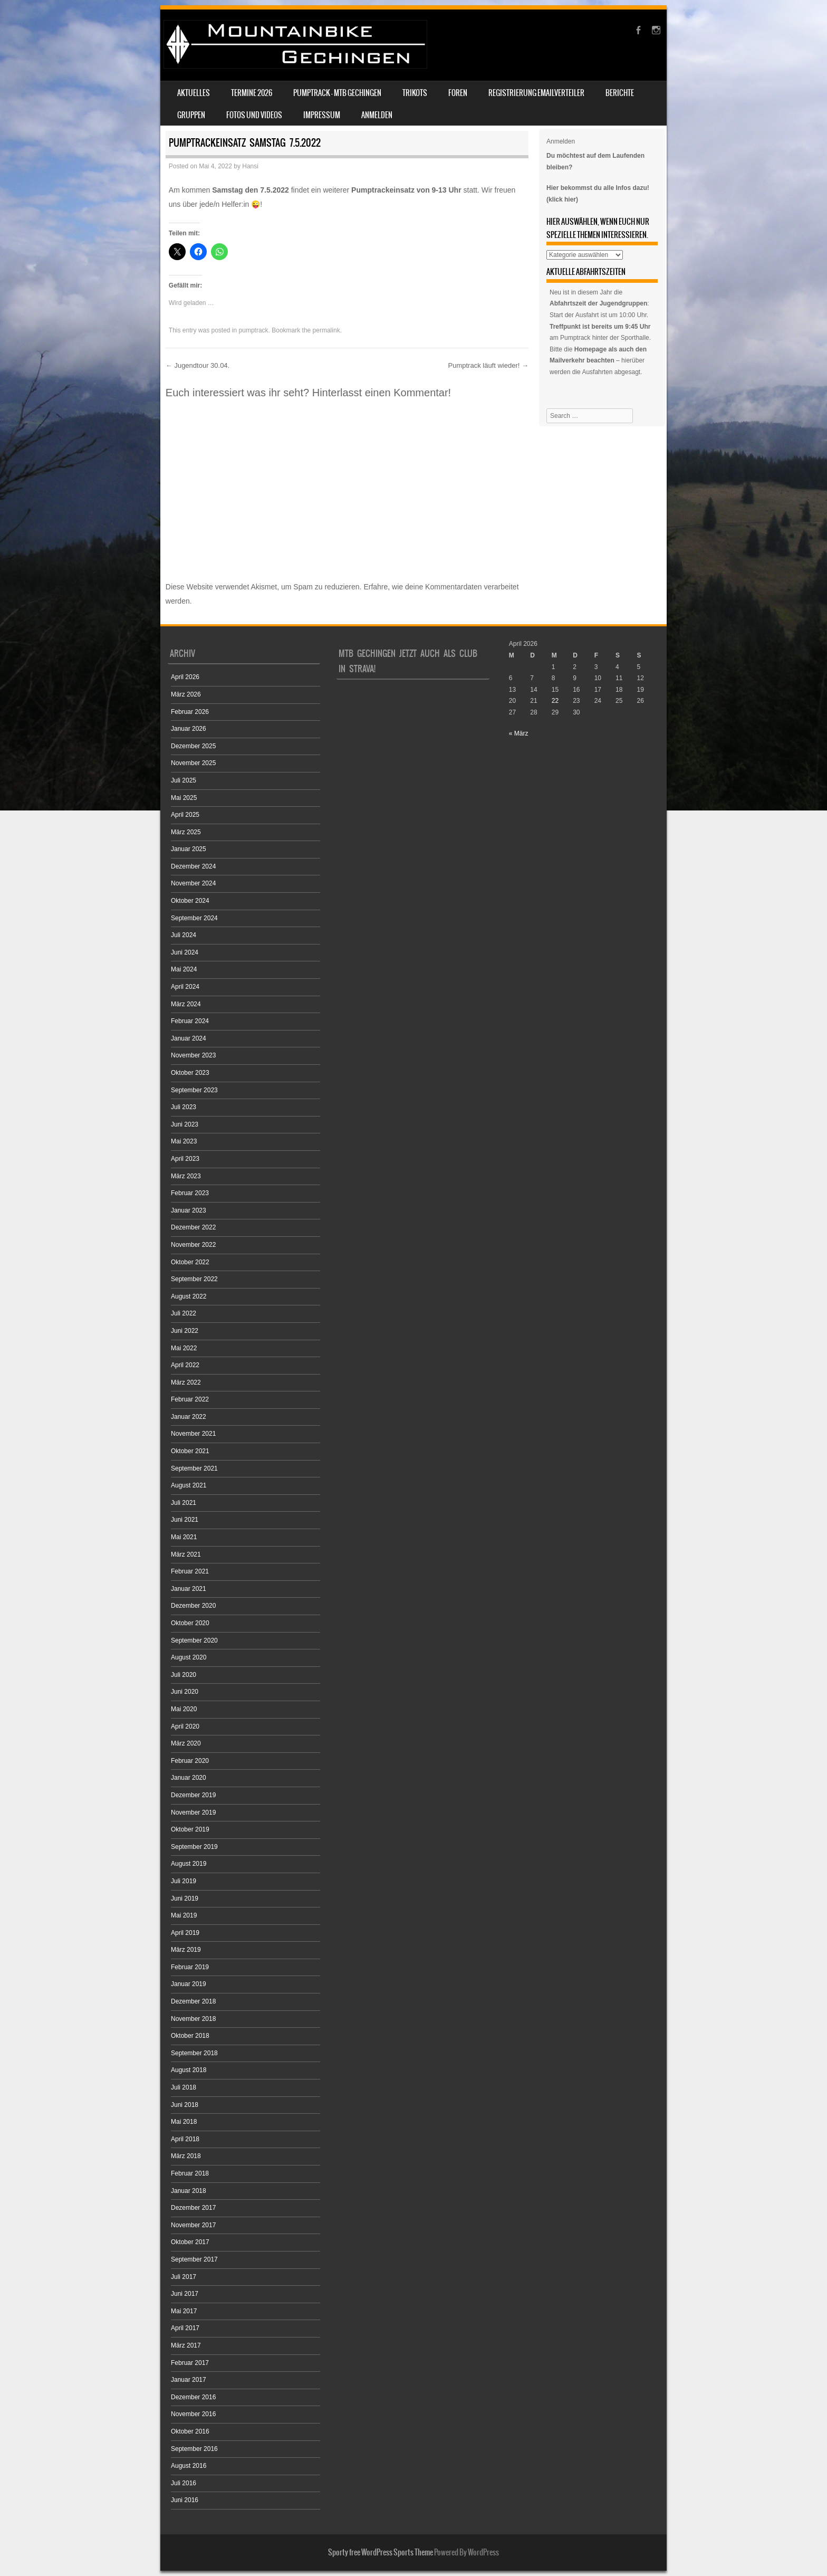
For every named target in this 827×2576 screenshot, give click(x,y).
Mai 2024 (184, 969)
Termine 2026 (251, 93)
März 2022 (186, 1382)
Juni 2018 (184, 2104)
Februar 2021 (190, 1571)
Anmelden (376, 115)
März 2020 (186, 1743)
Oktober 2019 (190, 1829)
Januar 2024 (188, 1038)
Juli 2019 (183, 1881)
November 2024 (193, 883)
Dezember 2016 (193, 2397)
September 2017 (194, 2259)
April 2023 (185, 1158)
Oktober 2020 (190, 1623)
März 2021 (186, 1554)
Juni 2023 (184, 1124)
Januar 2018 (188, 2191)
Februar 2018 (190, 2173)
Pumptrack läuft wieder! (488, 365)
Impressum (321, 115)
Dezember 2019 (193, 1795)
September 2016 (194, 2449)
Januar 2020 (188, 1777)
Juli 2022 (183, 1313)
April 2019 (185, 1932)
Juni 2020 (184, 1691)
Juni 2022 (184, 1330)
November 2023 (193, 1055)
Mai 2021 (184, 1537)
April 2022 (185, 1365)
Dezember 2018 (193, 2001)
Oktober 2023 (190, 1072)
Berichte (619, 93)
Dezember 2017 (193, 2207)
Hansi (250, 166)
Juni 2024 (184, 952)
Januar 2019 (188, 1984)
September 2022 (194, 1279)
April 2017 (185, 2328)
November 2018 (193, 2018)
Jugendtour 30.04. (197, 365)
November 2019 (193, 1812)
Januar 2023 (188, 1210)
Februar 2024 (190, 1021)
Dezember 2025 (193, 746)
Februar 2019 (190, 1967)
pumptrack (253, 330)
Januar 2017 (188, 2379)
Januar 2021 (188, 1588)
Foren (457, 93)
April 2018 (185, 2139)
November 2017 (193, 2225)
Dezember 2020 (193, 1605)
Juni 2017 (184, 2293)
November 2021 (193, 1433)
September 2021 (194, 1468)
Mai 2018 (184, 2121)
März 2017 (186, 2345)
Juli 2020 (183, 1674)
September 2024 (194, 918)
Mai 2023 (184, 1141)
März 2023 (186, 1176)
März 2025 (186, 832)
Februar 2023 (190, 1193)
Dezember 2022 (193, 1227)
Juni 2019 (184, 1898)
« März (518, 733)
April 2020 (185, 1726)
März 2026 (186, 694)
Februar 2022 (190, 1399)
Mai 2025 (184, 798)
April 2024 (185, 986)
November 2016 (193, 2414)
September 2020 (194, 1640)
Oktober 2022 (190, 1262)
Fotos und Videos (254, 115)
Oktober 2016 (190, 2431)
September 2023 (194, 1090)
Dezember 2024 (193, 866)
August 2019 (188, 1863)
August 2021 (188, 1485)
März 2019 (186, 1949)
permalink (326, 330)
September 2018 (194, 2053)
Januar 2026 (188, 728)
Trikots (414, 93)
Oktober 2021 (190, 1451)
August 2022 (188, 1296)
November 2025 (193, 763)
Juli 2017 (183, 2277)
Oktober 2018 (190, 2035)
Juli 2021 (183, 1502)
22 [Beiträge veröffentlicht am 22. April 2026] (555, 700)
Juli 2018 (183, 2087)
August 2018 (188, 2070)
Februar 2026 (190, 711)
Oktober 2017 (190, 2242)
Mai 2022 (184, 1348)
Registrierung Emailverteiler (536, 93)
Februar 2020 (190, 1760)
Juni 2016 (184, 2500)
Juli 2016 (183, 2483)
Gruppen (191, 115)
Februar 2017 (190, 2363)
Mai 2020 (184, 1709)
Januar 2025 (188, 849)
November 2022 (193, 1244)
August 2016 (188, 2465)
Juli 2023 (183, 1107)
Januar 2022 (188, 1416)
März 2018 (186, 2156)
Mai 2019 (184, 1915)
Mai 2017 (184, 2311)
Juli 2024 (183, 935)
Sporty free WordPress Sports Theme (380, 2552)
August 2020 (188, 1657)
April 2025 (185, 814)
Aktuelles (193, 93)
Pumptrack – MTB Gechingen (337, 93)
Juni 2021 (184, 1519)
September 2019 (194, 1846)
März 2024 (186, 1004)
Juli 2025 (183, 780)
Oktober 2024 (190, 900)
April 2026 (185, 677)
